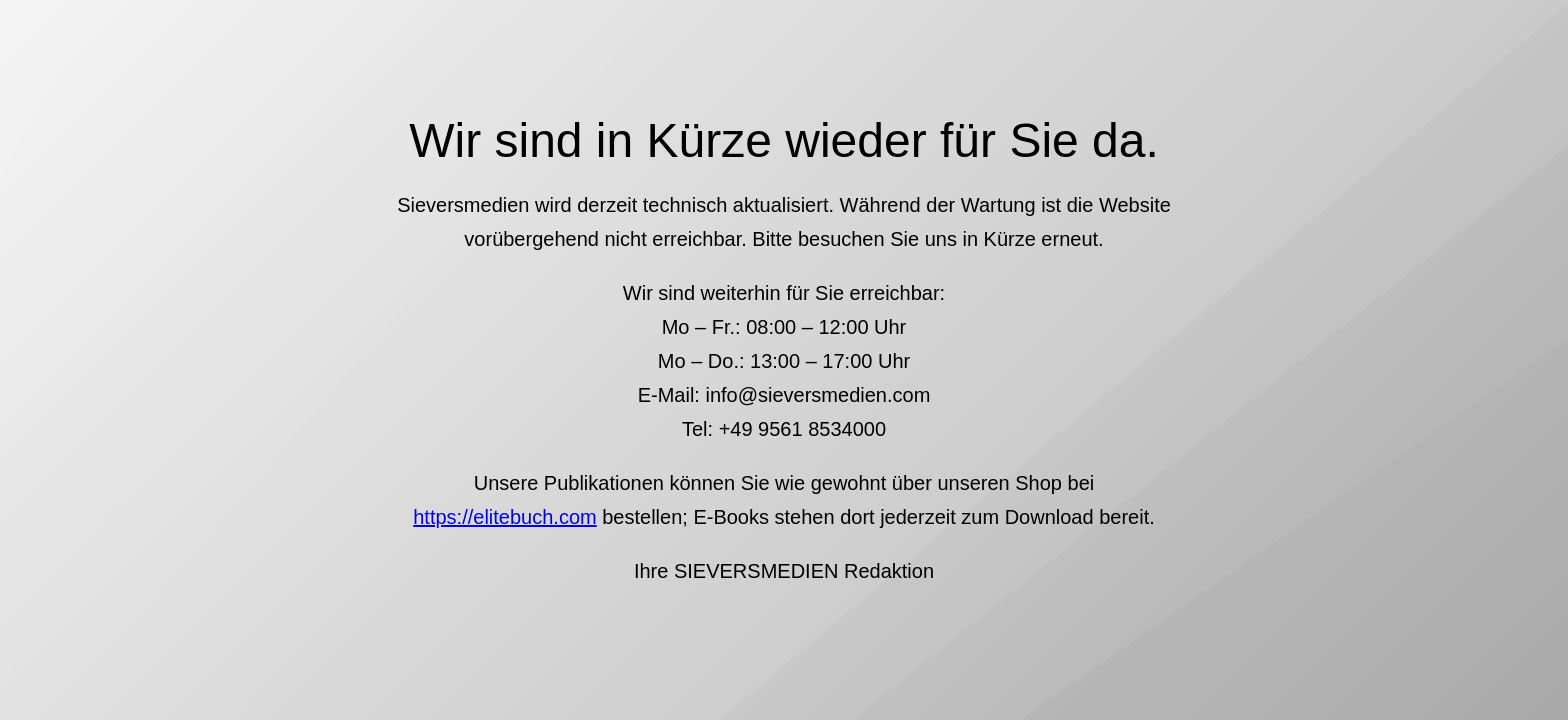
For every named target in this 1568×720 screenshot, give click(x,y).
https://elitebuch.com (504, 517)
